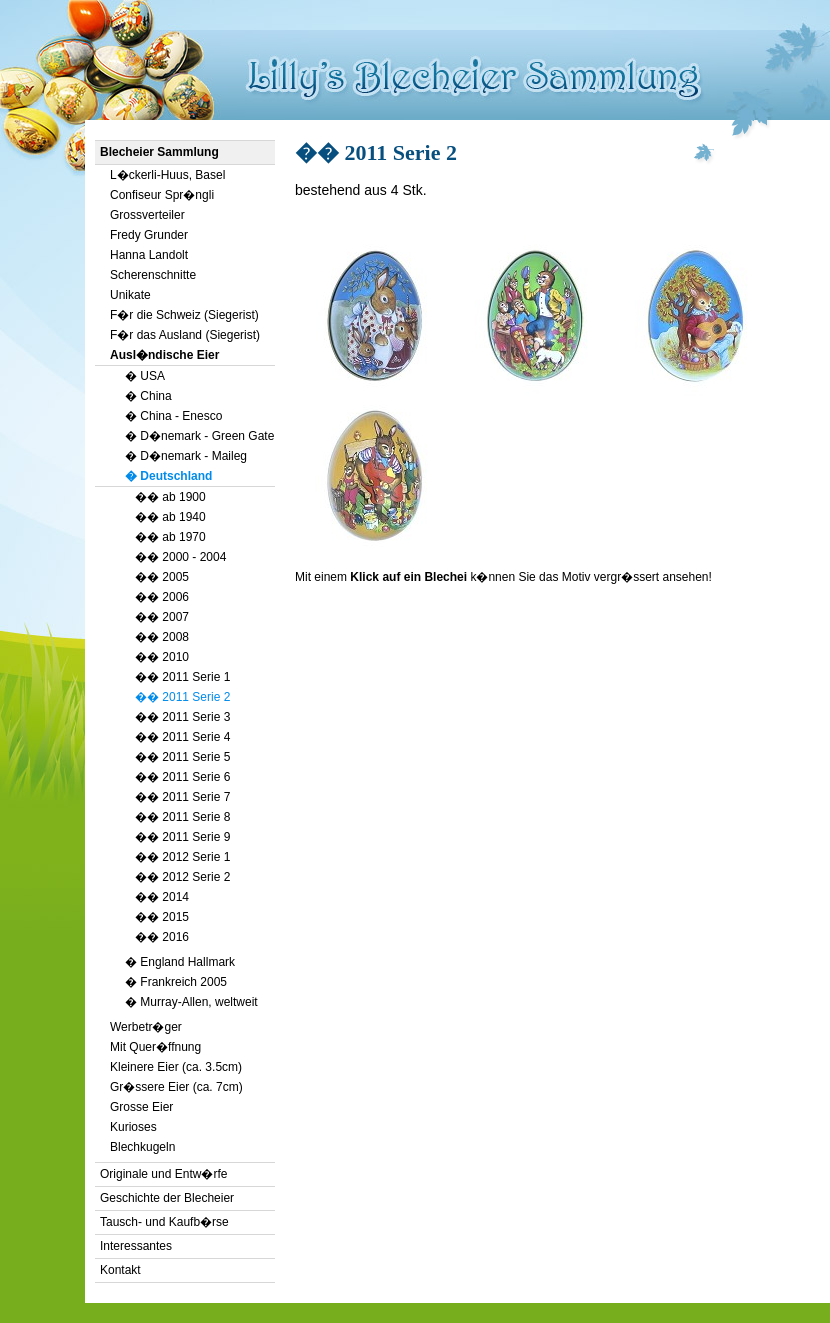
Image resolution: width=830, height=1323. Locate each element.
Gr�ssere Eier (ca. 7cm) (176, 1087)
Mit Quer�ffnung (155, 1047)
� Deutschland (168, 476)
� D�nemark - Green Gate (199, 436)
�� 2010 (162, 657)
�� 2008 (162, 637)
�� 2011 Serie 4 (182, 737)
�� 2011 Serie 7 (182, 797)
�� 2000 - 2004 (180, 557)
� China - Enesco (173, 416)
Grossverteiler (147, 215)
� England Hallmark (180, 962)
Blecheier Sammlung (159, 152)
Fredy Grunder (149, 235)
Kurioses (133, 1127)
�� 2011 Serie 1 (182, 677)
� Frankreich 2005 (176, 982)
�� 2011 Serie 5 (182, 757)
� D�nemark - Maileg (186, 456)
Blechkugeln (142, 1147)
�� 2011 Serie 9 (182, 837)
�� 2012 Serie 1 (182, 857)
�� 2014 (162, 897)
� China (148, 396)
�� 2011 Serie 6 (182, 777)
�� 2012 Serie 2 (182, 877)
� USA (145, 376)
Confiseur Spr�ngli (162, 195)
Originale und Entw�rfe (163, 1174)
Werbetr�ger (146, 1027)
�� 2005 (162, 577)
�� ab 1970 (170, 537)
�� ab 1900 (170, 497)
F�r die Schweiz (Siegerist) (184, 315)
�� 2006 (162, 597)
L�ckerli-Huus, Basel (167, 175)
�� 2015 (162, 917)
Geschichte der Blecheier (167, 1198)
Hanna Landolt (149, 255)
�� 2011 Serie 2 (182, 697)
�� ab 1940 (170, 517)
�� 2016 (162, 937)
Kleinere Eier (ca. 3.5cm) (176, 1067)
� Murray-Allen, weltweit (191, 1002)
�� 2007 (162, 617)
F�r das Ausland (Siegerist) (185, 335)
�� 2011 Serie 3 (182, 717)
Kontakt (120, 1270)
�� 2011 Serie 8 (182, 817)
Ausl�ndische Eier (164, 355)
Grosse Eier (141, 1107)
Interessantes (136, 1246)
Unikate (130, 295)
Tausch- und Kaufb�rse (164, 1222)
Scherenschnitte (153, 275)
